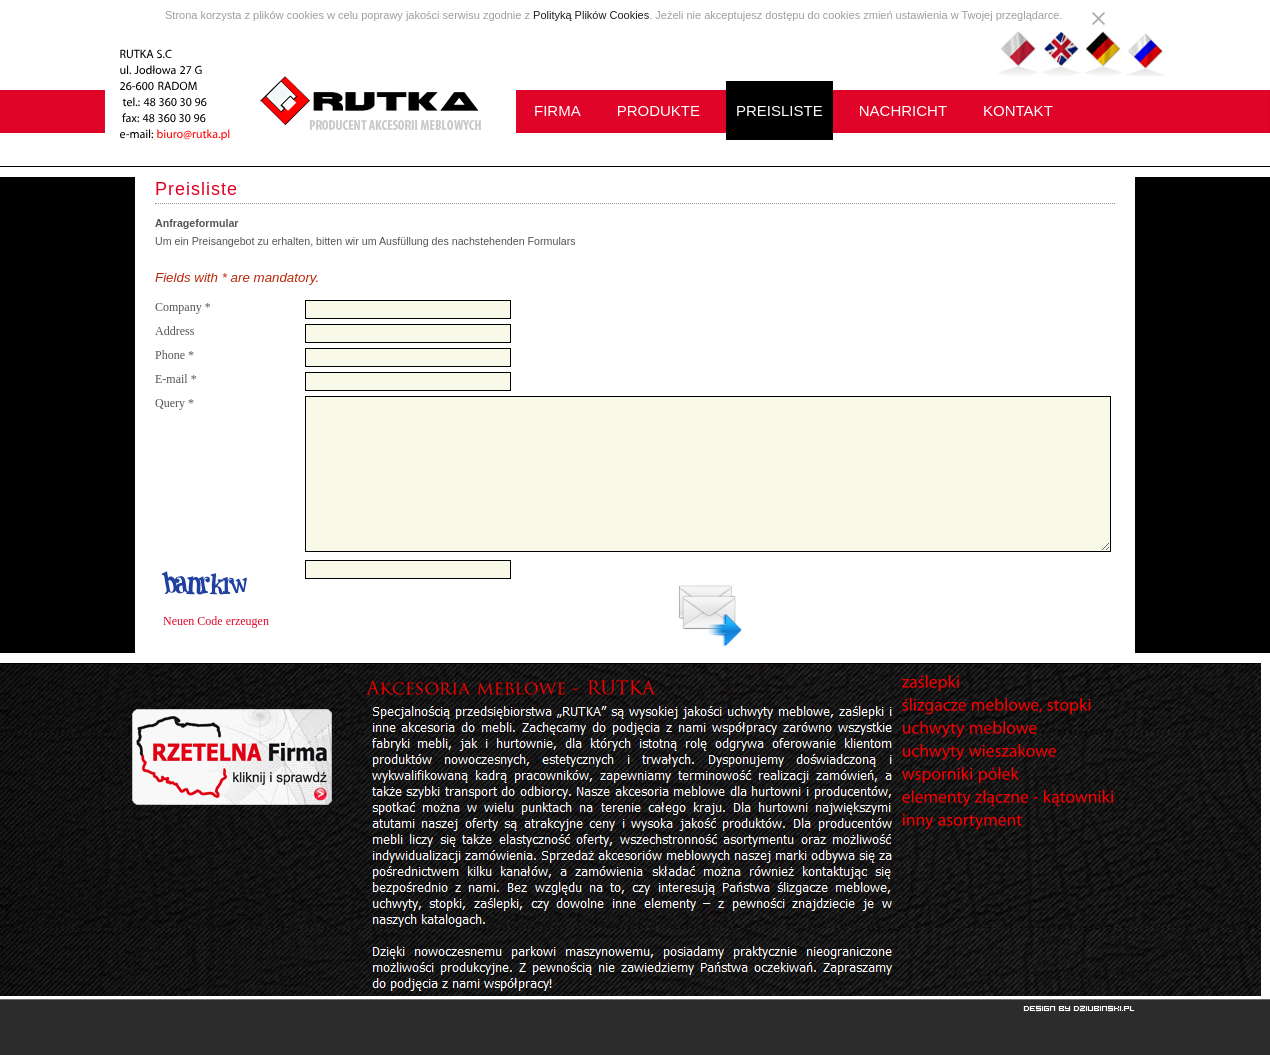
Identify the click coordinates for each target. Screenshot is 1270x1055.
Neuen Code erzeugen (216, 621)
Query (174, 403)
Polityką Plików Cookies (591, 15)
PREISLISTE (779, 110)
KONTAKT (1018, 110)
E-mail (176, 379)
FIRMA (557, 110)
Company (183, 307)
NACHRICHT (903, 110)
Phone (174, 355)
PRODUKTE (658, 110)
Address (174, 331)
